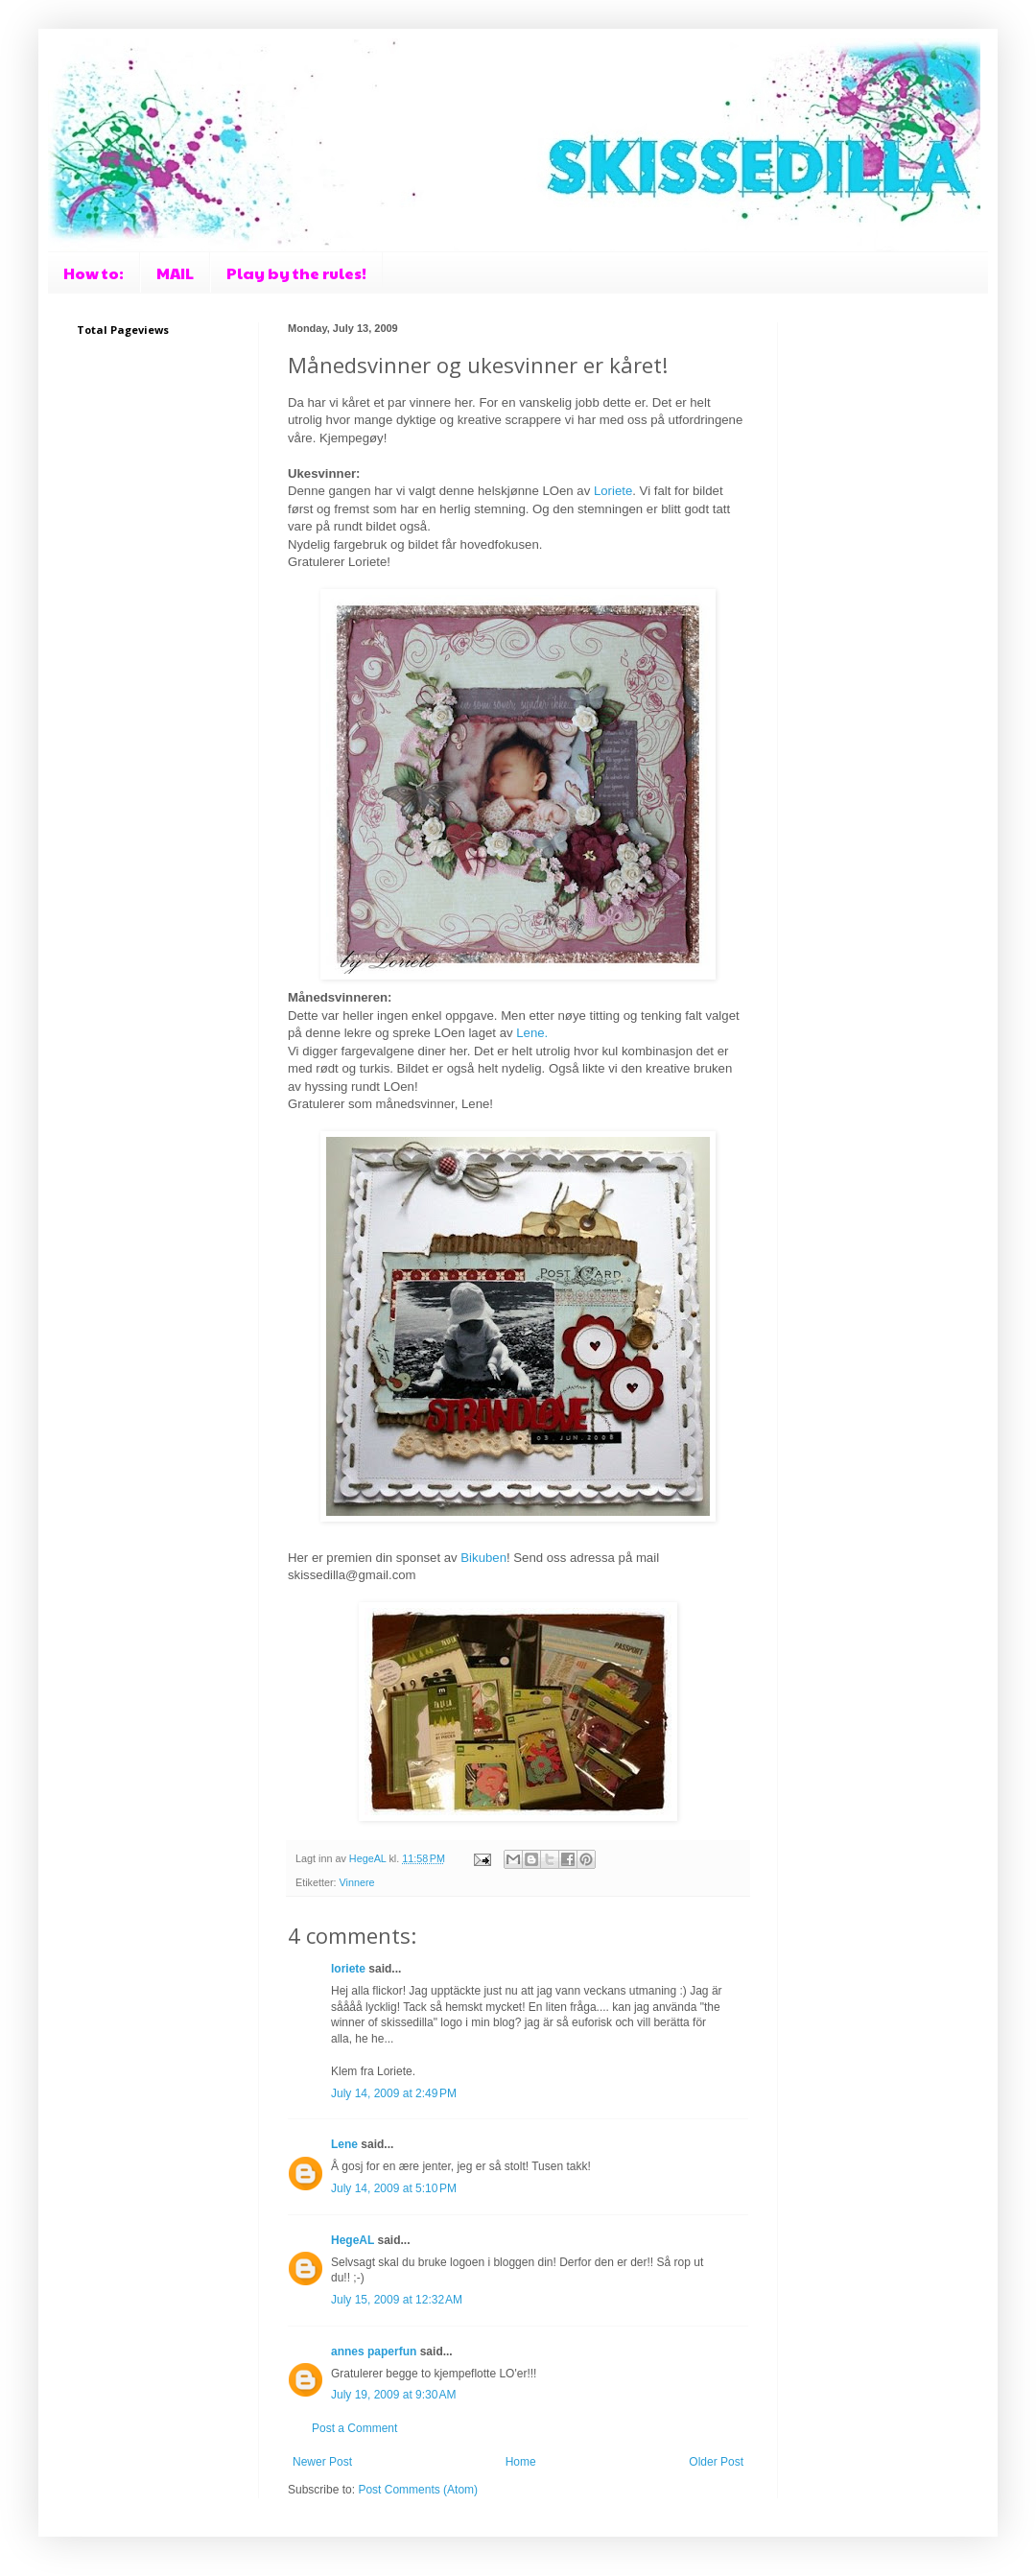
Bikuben (483, 1557)
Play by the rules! (296, 273)
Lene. (532, 1033)
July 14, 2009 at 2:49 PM (394, 2093)
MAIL (175, 273)
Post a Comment (354, 2428)
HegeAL (352, 2240)
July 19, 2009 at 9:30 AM (393, 2394)
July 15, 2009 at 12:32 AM (396, 2299)
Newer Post (322, 2462)
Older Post (716, 2462)
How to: (93, 273)
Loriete (613, 491)
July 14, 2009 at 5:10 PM (394, 2188)
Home (521, 2462)
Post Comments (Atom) (418, 2489)
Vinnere (357, 1882)
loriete (348, 1968)
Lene (344, 2144)
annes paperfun (373, 2351)
